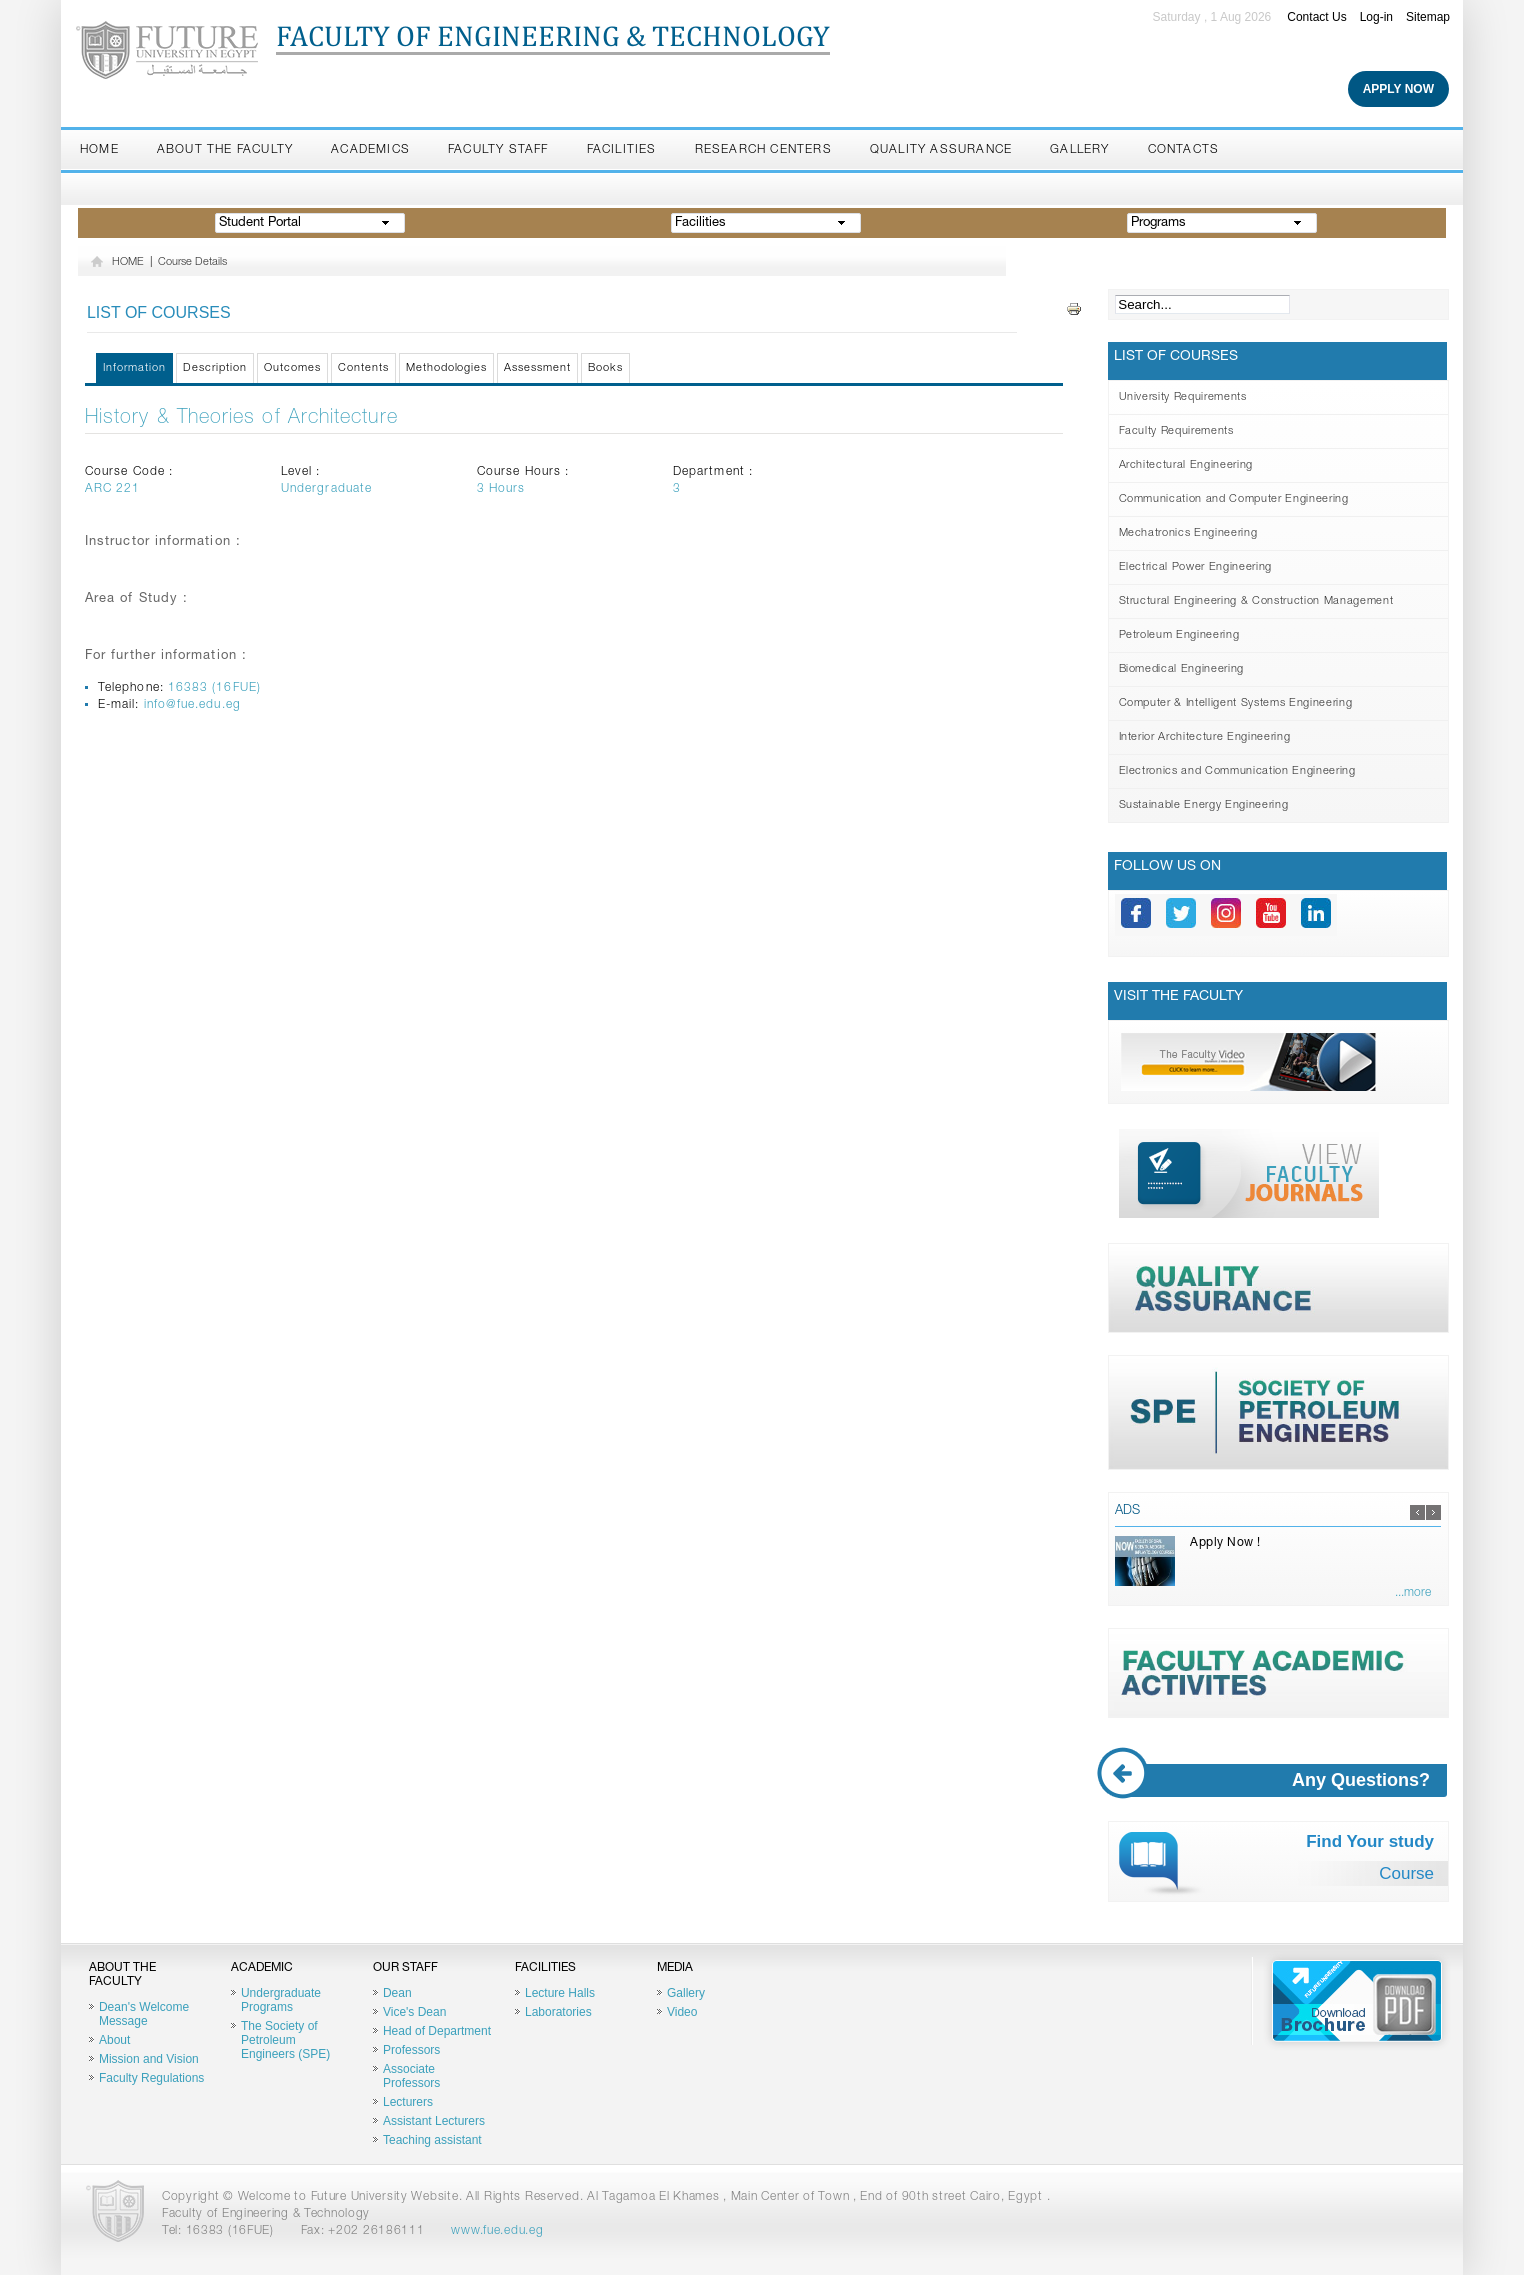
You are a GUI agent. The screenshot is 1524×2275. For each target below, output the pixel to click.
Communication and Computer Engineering (1234, 499)
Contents (363, 368)
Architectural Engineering (1186, 465)
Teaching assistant (432, 2140)
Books (605, 368)
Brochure (1357, 2001)
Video (682, 2012)
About (114, 2040)
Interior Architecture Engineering (1205, 737)
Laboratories (558, 2012)
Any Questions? (1280, 1780)
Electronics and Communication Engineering (1237, 771)
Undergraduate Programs (281, 2000)
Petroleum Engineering (1179, 635)
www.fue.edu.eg (497, 2231)
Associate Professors (411, 2076)
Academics (370, 150)
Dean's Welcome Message (144, 2014)
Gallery (1079, 150)
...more (1413, 1593)
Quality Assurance (941, 150)
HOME (128, 262)
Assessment (537, 368)
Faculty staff (498, 150)
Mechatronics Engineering (1188, 533)
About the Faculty (225, 150)
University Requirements (1183, 397)
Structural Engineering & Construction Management (1256, 601)
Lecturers (408, 2102)
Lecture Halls (560, 1993)
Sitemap (1428, 17)
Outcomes (292, 368)
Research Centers (763, 150)
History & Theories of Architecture (241, 419)
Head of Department (437, 2031)
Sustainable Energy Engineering (1204, 805)
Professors (411, 2050)
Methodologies (447, 368)
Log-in (1376, 17)
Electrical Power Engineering (1195, 567)
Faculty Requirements (1176, 431)
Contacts (1184, 150)
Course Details (192, 262)
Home (99, 150)
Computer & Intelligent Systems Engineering (1236, 703)
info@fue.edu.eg (192, 705)
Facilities (622, 150)
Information (134, 368)
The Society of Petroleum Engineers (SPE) (285, 2040)
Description (215, 368)
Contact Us (1316, 17)
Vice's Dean (414, 2012)
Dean (397, 1993)
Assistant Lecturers (434, 2121)
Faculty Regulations (151, 2078)
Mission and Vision (149, 2059)
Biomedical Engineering (1182, 669)
